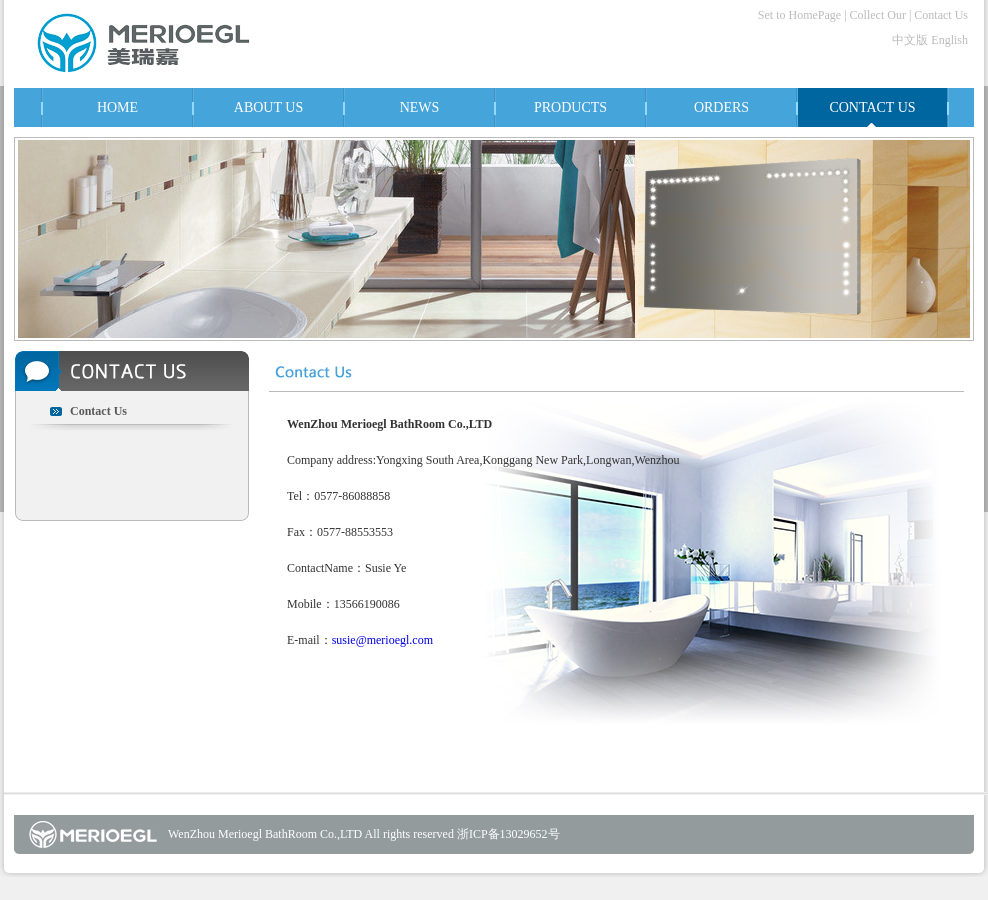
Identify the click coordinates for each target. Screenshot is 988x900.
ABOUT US (268, 107)
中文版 (910, 40)
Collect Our (878, 15)
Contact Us (941, 15)
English (949, 40)
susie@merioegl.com (382, 640)
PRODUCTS (570, 107)
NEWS (420, 107)
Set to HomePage (799, 15)
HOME (117, 107)
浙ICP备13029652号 (508, 834)
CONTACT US (872, 107)
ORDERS (721, 107)
